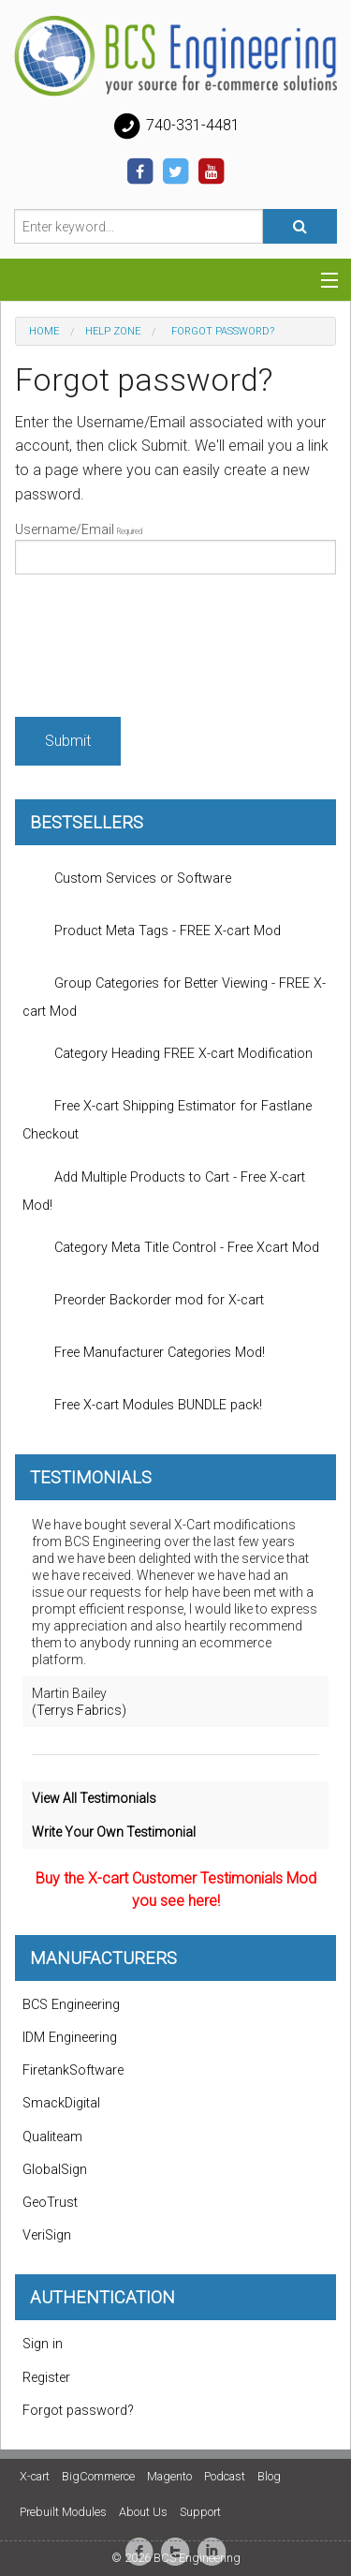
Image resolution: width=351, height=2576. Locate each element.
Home (44, 331)
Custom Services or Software (126, 879)
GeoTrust (50, 2203)
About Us (143, 2512)
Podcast (224, 2476)
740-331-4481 (176, 126)
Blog (269, 2476)
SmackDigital (61, 2103)
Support (200, 2512)
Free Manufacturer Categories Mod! (143, 1353)
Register (46, 2378)
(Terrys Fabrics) (79, 1710)
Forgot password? (78, 2411)
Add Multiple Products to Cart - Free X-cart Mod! (163, 1186)
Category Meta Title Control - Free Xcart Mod (170, 1248)
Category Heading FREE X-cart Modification (167, 1054)
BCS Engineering (71, 2005)
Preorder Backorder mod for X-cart (143, 1300)
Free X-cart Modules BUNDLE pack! (142, 1405)
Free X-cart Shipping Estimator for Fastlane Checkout (167, 1115)
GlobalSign (54, 2170)
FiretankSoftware (73, 2070)
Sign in (42, 2344)
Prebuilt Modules (63, 2512)
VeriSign (46, 2235)
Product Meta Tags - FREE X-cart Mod (151, 931)
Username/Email (175, 548)
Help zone (112, 331)
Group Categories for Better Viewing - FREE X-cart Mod (174, 992)
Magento (169, 2476)
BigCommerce (98, 2476)
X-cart (35, 2476)
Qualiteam (52, 2137)
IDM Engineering (69, 2038)
